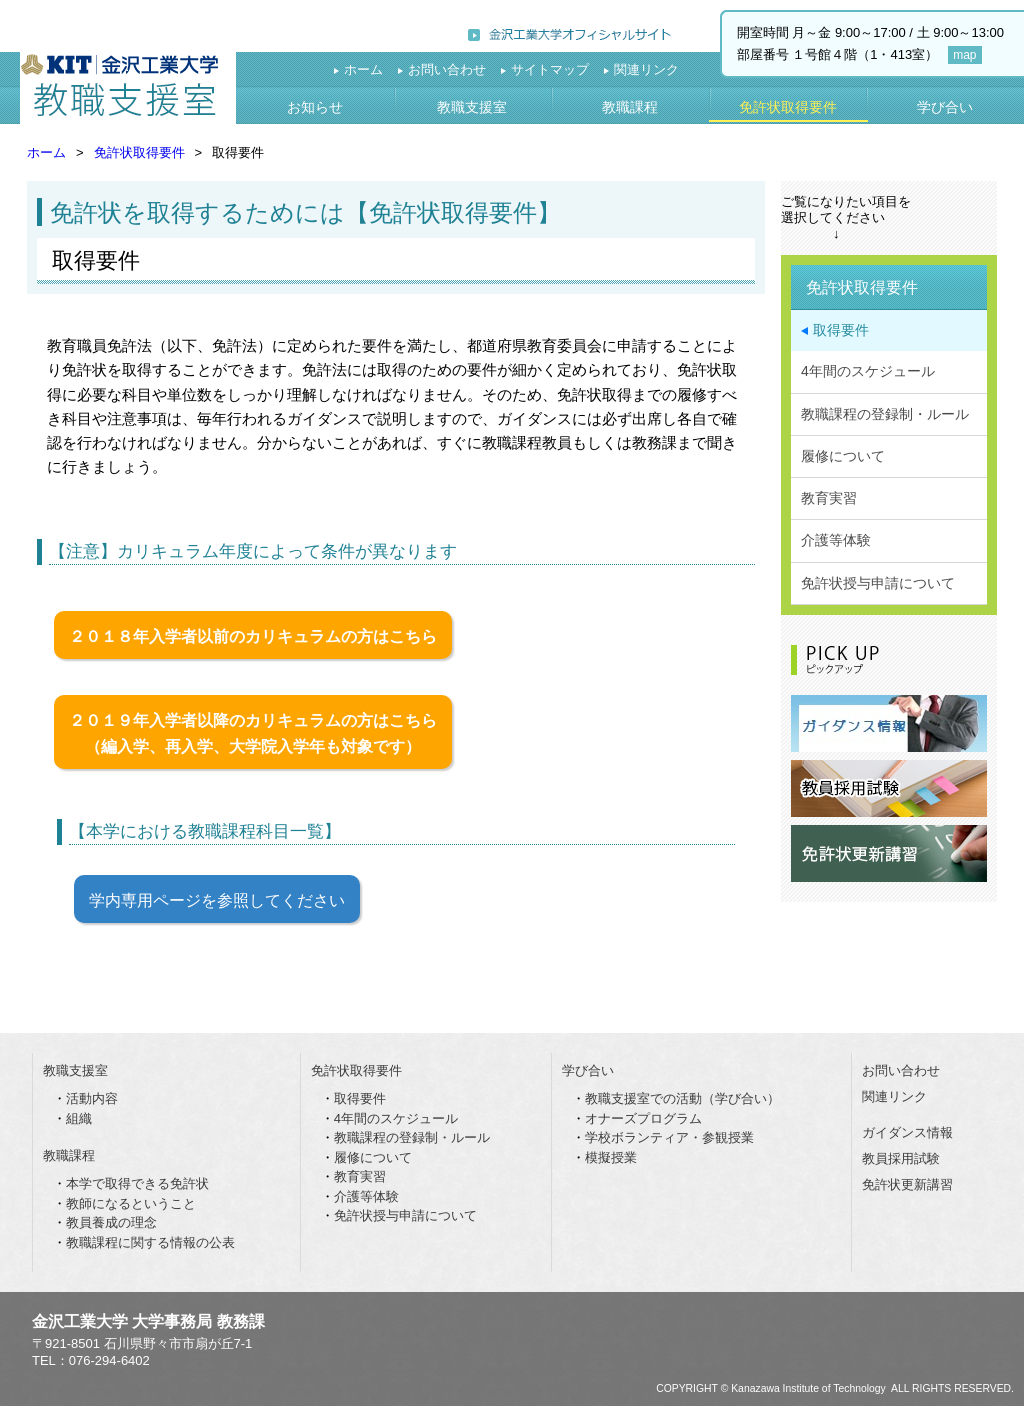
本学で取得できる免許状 (137, 1183)
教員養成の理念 (111, 1222)
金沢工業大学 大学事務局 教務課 (148, 1321)
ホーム (363, 69)
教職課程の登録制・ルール (885, 414)
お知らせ (315, 107)
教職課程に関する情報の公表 (150, 1242)
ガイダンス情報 (907, 1132)
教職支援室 (128, 88)
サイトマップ (550, 69)
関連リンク (646, 69)
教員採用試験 (901, 1158)
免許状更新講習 (907, 1184)
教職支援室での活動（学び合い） (682, 1098)
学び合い (945, 107)
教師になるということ (131, 1203)
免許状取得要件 (788, 107)
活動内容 (92, 1098)
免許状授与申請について (878, 583)
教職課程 (630, 107)
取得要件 (841, 330)
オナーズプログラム (643, 1118)
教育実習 (829, 498)
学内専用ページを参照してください (217, 900)
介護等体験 (836, 540)
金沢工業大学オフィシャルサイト (569, 33)
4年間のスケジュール (868, 371)
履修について (843, 456)
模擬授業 (611, 1157)
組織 (79, 1118)
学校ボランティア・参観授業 (669, 1137)
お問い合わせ (447, 69)
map (964, 55)
